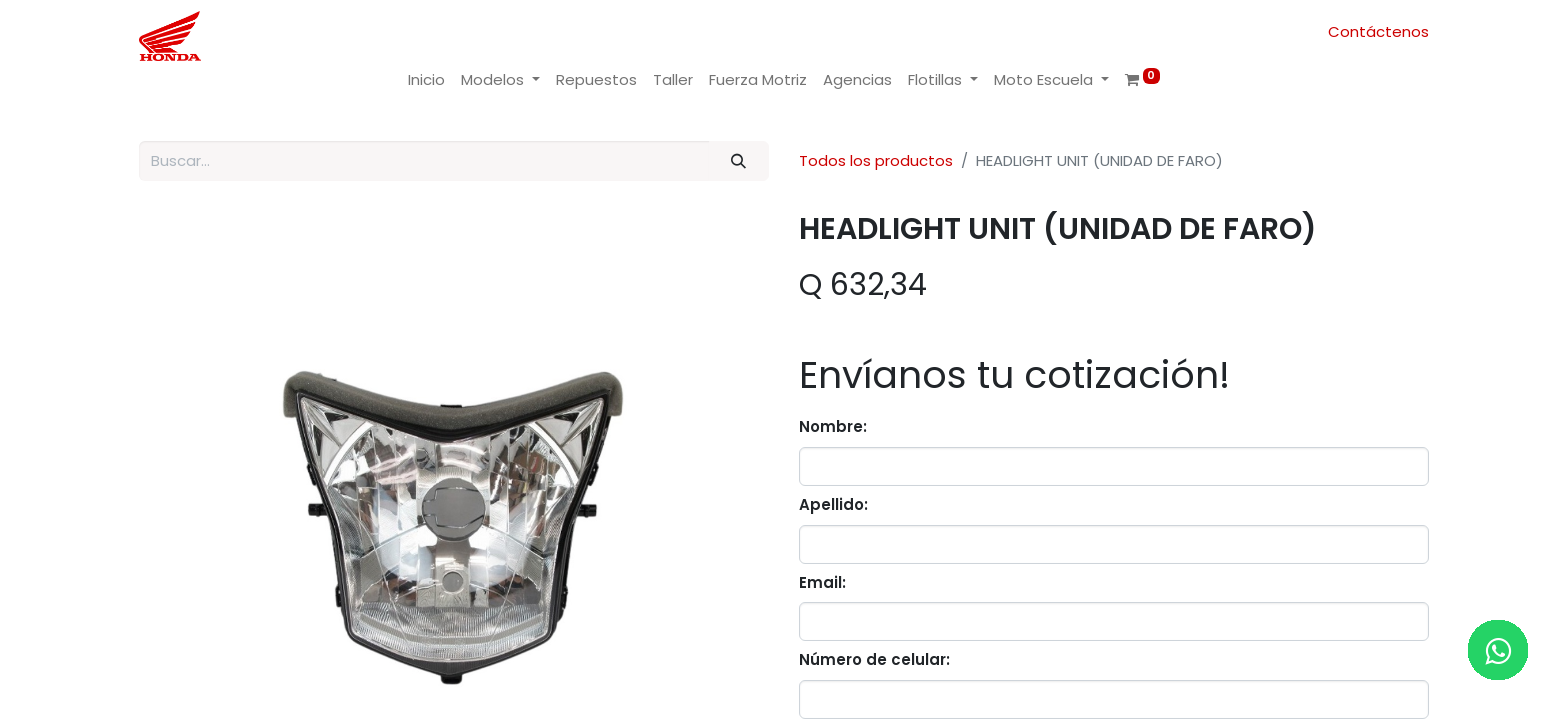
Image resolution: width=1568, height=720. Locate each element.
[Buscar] (739, 161)
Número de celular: (874, 659)
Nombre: (833, 426)
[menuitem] (426, 80)
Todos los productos (876, 160)
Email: (822, 582)
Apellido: (833, 504)
